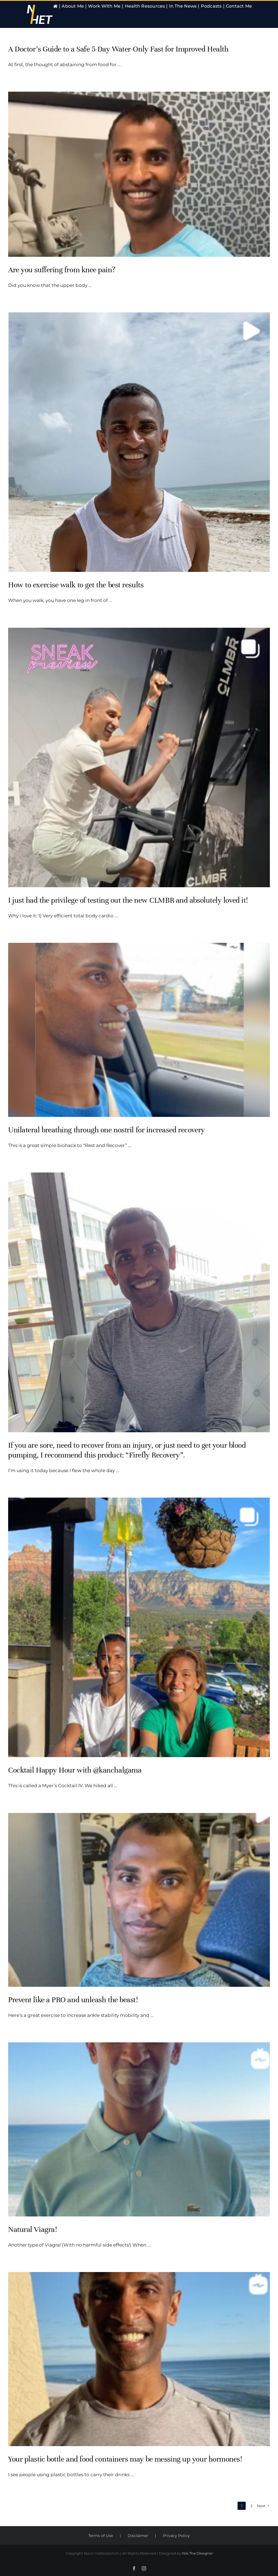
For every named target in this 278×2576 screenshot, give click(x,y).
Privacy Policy (176, 2535)
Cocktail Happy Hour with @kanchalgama (74, 1770)
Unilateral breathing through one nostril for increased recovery (106, 1130)
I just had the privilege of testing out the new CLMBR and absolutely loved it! (128, 900)
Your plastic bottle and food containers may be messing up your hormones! (125, 2459)
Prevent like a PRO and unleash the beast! (73, 1999)
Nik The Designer (197, 2553)
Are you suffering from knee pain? (61, 269)
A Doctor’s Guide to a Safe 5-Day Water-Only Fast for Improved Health (118, 49)
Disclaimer (138, 2535)
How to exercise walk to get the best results (75, 584)
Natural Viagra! (32, 2229)
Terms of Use (100, 2535)
